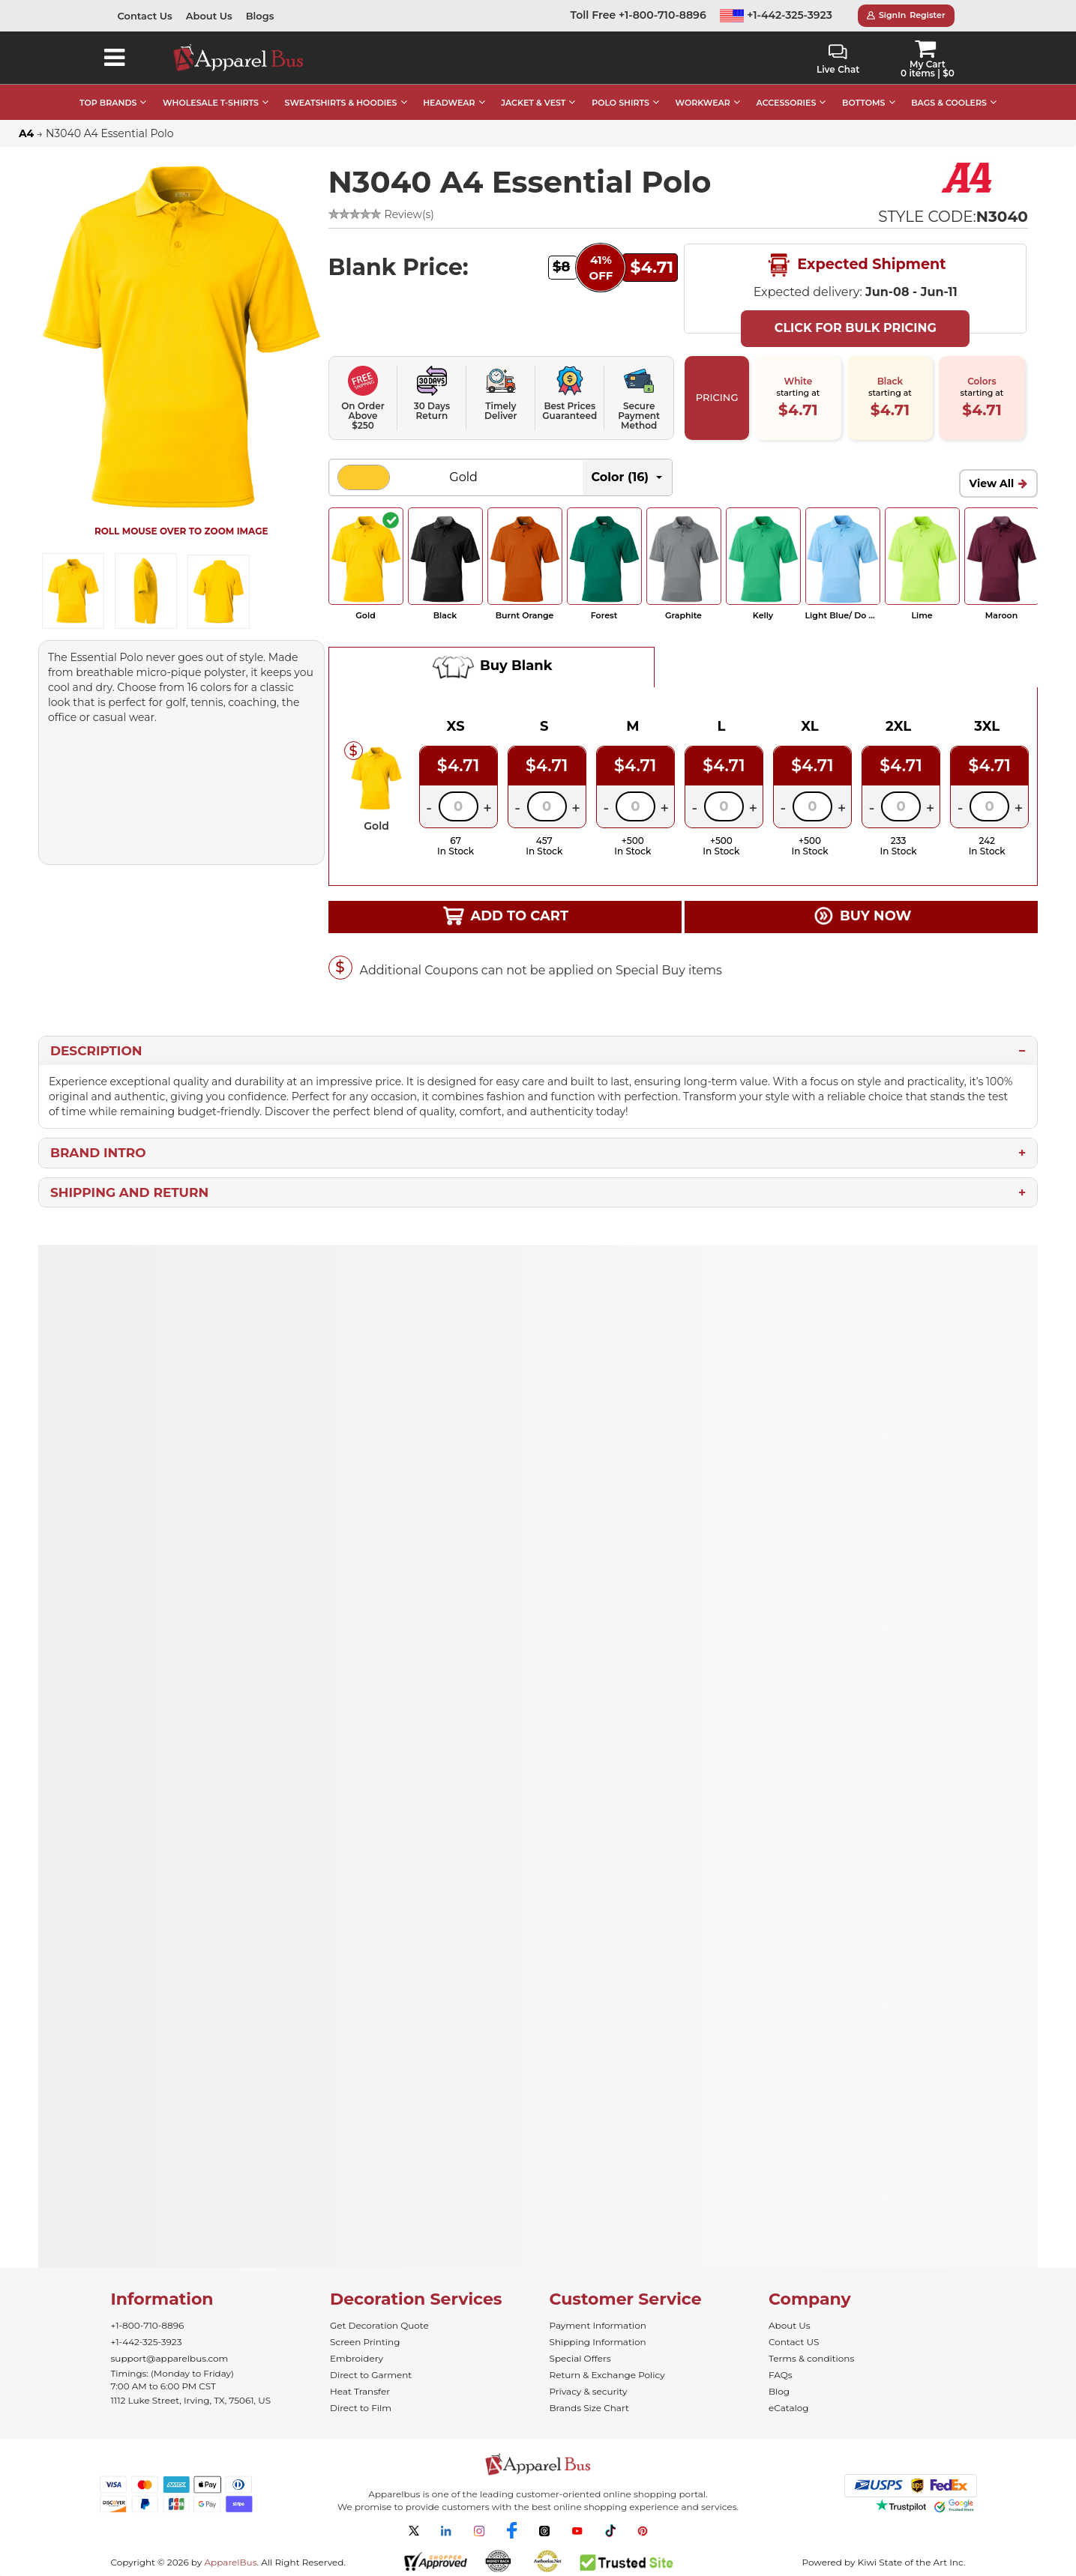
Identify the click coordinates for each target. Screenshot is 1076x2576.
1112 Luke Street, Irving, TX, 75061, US (191, 2400)
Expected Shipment (855, 265)
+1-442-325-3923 (776, 15)
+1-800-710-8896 (147, 2325)
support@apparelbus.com (170, 2358)
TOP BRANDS (107, 102)
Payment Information (598, 2325)
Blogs (260, 16)
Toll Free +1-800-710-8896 (638, 15)
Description (96, 1050)
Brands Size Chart (589, 2407)
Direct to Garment (371, 2374)
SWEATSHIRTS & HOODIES (341, 102)
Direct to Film (360, 2407)
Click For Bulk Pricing (856, 328)
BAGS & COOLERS (949, 102)
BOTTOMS (863, 102)
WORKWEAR (703, 102)
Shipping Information (598, 2341)
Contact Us (145, 16)
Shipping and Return (129, 1192)
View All (992, 483)
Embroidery (356, 2358)
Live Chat (838, 59)
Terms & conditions (811, 2358)
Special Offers (580, 2358)
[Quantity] (458, 806)
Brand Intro (98, 1152)
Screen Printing (365, 2341)
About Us (209, 16)
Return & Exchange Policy (607, 2374)
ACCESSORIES (787, 102)
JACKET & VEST (533, 102)
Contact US (794, 2341)
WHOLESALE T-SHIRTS (211, 102)
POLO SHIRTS (620, 102)
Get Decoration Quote (379, 2325)
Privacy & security (589, 2391)
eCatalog (788, 2407)
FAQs (781, 2374)
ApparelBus (230, 2562)
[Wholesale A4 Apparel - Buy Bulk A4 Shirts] (968, 176)
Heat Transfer (360, 2391)
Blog (779, 2391)
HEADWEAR (449, 102)
